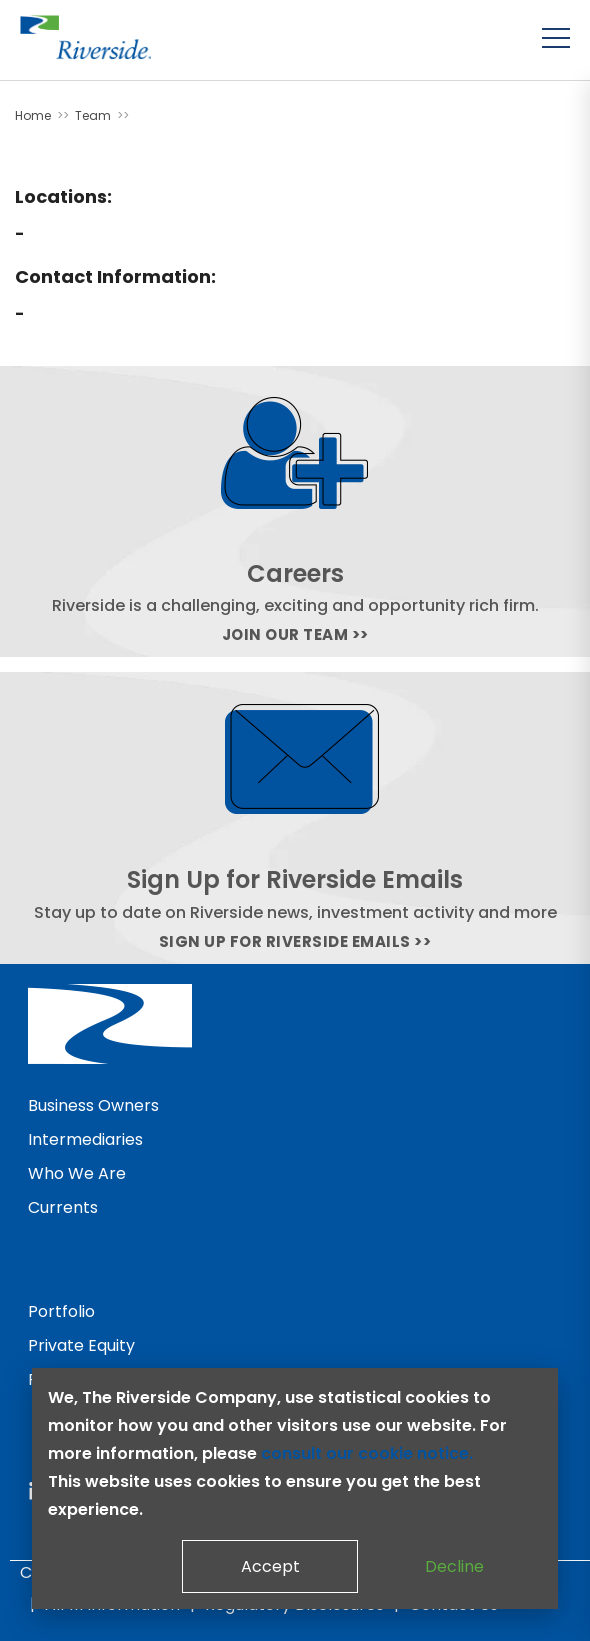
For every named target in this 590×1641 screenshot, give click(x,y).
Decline (454, 1566)
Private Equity (81, 1345)
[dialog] (295, 1488)
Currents (63, 1207)
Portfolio (61, 1311)
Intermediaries (85, 1139)
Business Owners (93, 1105)
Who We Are (77, 1173)
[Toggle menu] (556, 38)
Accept (270, 1566)
